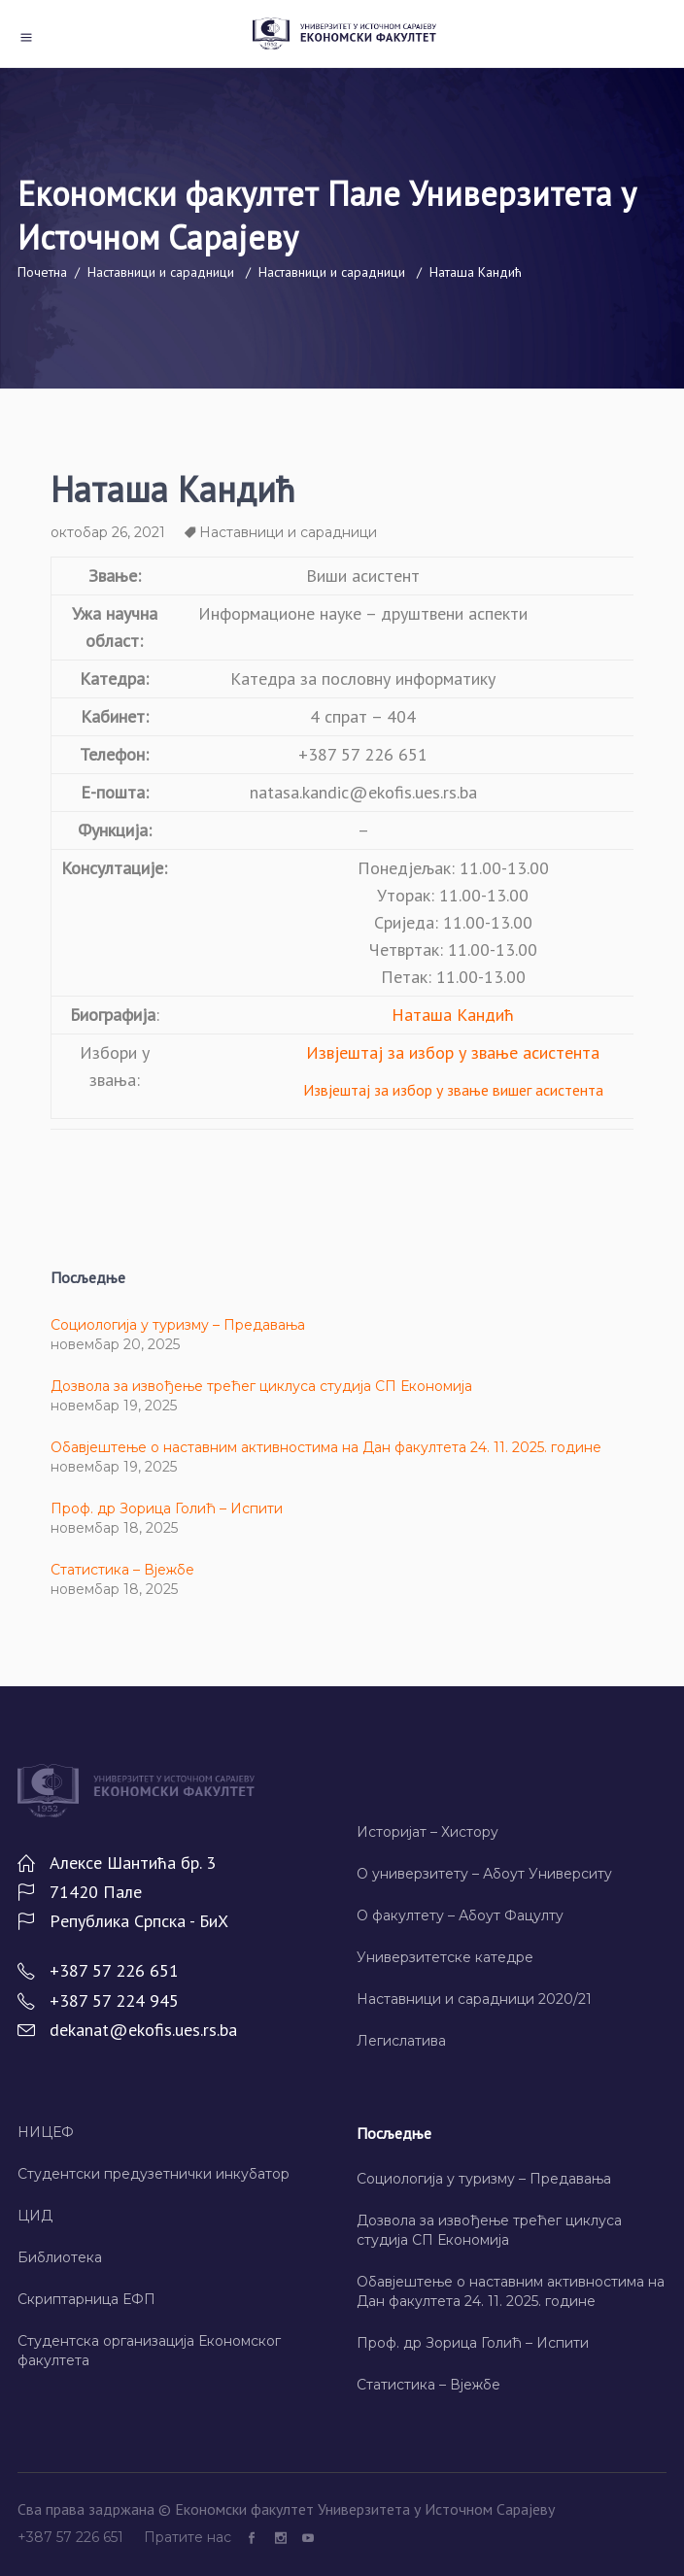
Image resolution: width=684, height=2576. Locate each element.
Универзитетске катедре (445, 1957)
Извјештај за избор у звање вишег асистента (453, 1090)
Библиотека (59, 2257)
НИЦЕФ (45, 2132)
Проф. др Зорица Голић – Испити (167, 1508)
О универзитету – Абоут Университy (484, 1873)
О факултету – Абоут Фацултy (460, 1915)
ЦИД (34, 2215)
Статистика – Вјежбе (122, 1569)
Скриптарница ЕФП (86, 2299)
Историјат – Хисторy (427, 1832)
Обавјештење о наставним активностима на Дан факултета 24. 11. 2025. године (326, 1447)
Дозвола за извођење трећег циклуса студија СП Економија (261, 1386)
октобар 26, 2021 (108, 532)
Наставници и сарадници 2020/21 (474, 1999)
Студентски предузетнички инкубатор (153, 2174)
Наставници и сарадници (160, 272)
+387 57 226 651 (72, 2537)
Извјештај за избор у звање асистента (452, 1052)
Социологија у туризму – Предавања (178, 1325)
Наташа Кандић (453, 1014)
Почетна (42, 272)
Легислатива (401, 2041)
